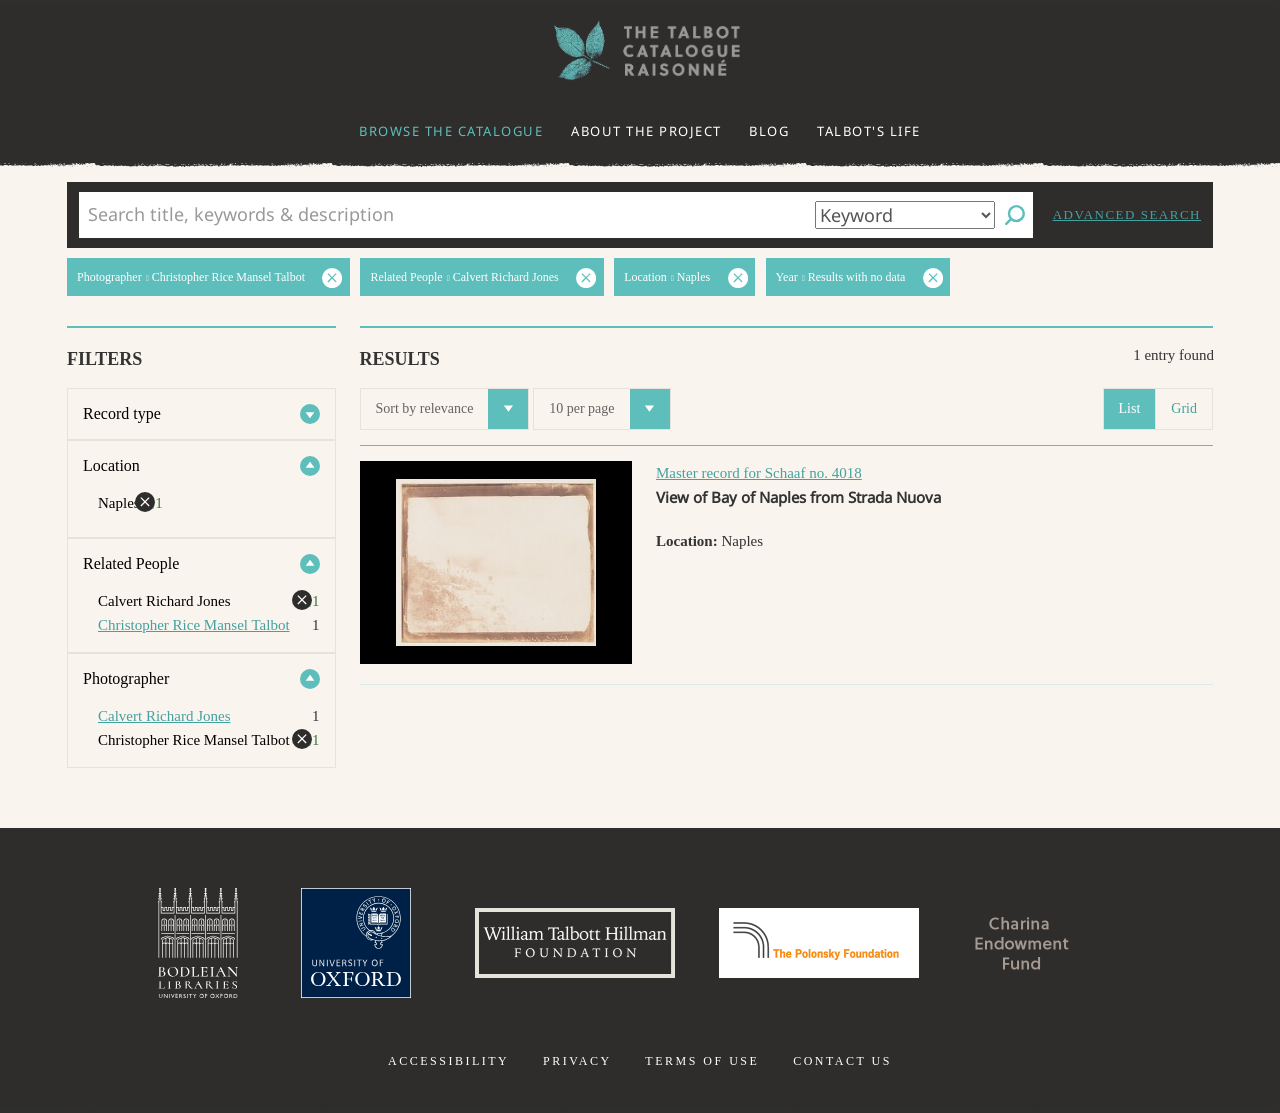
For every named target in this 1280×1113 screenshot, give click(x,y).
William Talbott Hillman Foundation (575, 943)
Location (111, 465)
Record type (122, 413)
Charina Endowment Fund (1023, 943)
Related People (131, 563)
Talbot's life (869, 131)
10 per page (609, 409)
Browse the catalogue (451, 131)
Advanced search (1127, 214)
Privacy (577, 1061)
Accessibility (448, 1061)
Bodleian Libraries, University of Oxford (198, 943)
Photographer (126, 678)
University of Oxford (356, 943)
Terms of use (702, 1061)
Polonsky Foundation (819, 943)
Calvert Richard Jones (164, 716)
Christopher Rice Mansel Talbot (194, 625)
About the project (646, 131)
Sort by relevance (452, 409)
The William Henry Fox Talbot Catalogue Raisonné (640, 50)
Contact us (842, 1061)
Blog (769, 131)
